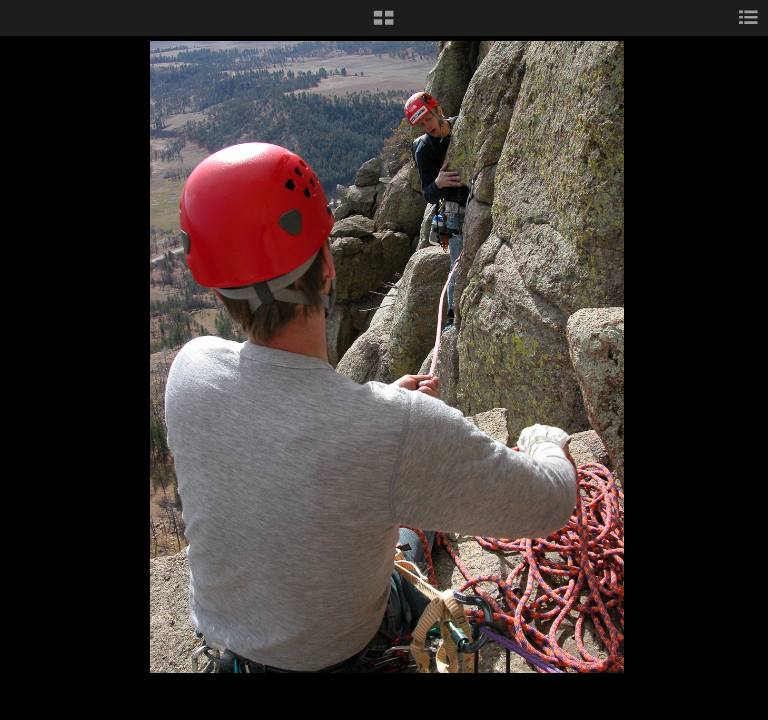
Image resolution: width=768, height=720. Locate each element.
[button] (383, 25)
